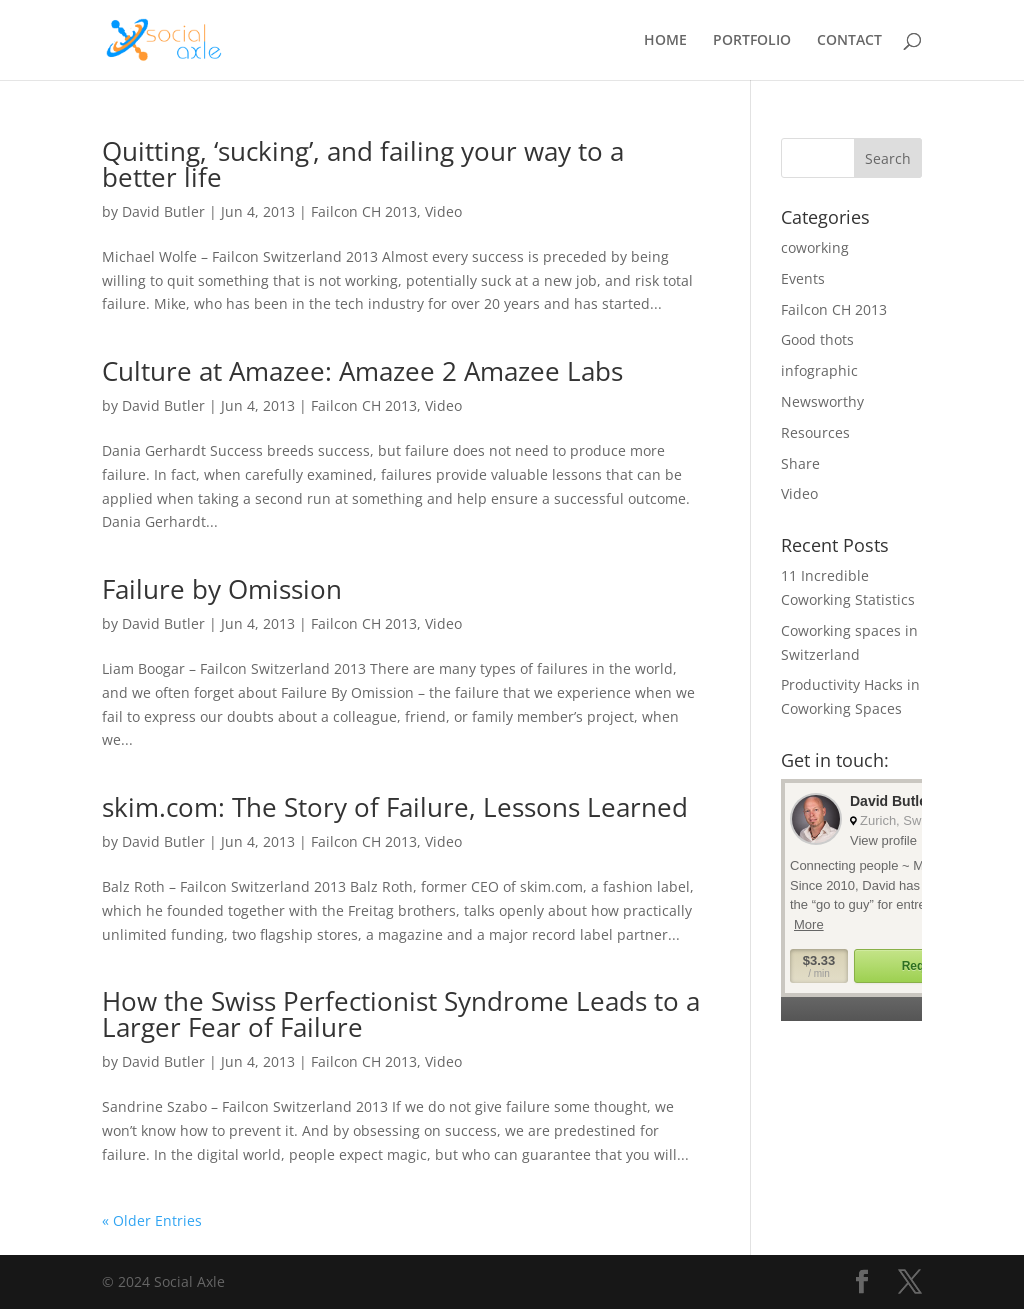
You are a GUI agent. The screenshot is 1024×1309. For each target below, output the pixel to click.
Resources (815, 432)
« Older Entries (152, 1220)
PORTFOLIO (752, 41)
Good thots (817, 339)
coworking (815, 247)
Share (800, 463)
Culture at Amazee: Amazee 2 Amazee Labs (362, 371)
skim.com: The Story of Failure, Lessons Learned (395, 807)
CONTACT (849, 41)
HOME (665, 41)
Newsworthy (822, 401)
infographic (819, 370)
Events (803, 278)
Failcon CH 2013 (364, 211)
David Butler (163, 211)
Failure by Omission (222, 589)
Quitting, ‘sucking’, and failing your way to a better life (363, 164)
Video (443, 211)
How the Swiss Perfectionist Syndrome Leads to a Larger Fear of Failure (401, 1014)
